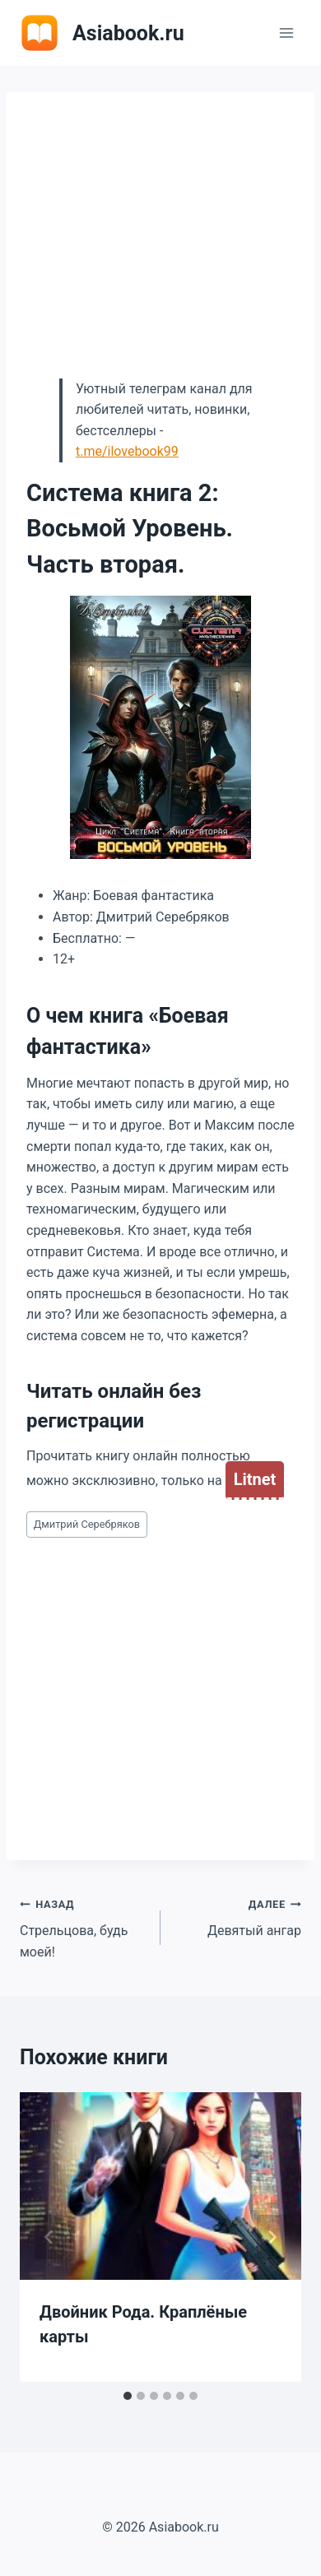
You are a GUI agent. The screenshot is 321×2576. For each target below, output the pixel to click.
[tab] (127, 2396)
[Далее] (271, 2237)
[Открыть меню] (286, 32)
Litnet (255, 1479)
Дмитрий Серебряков (87, 1524)
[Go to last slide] (49, 2237)
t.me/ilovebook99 (127, 451)
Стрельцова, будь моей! (83, 1926)
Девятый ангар (237, 1916)
